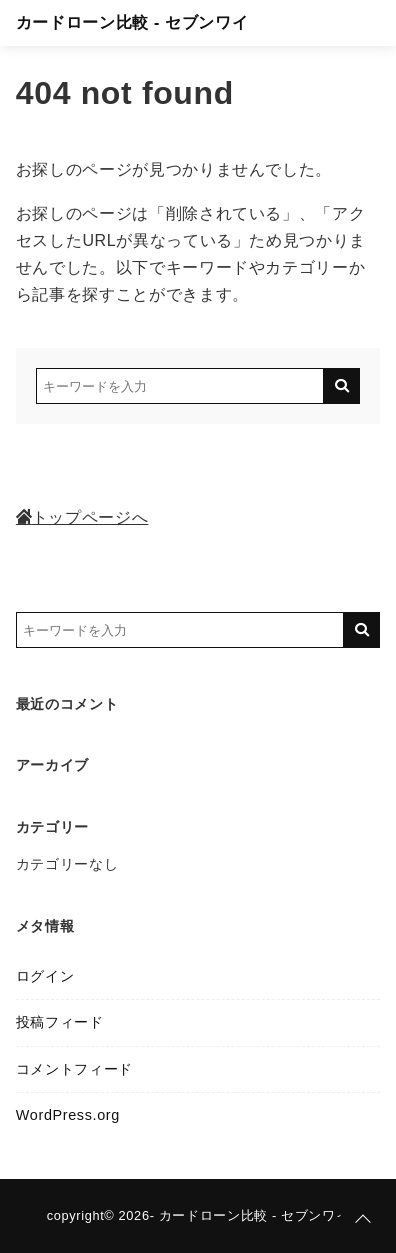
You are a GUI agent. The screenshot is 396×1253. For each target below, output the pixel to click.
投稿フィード (60, 1022)
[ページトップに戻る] (363, 1220)
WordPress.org (68, 1115)
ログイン (45, 976)
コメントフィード (74, 1069)
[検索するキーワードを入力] (180, 386)
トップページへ (82, 517)
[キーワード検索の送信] (342, 386)
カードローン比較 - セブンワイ (132, 22)
